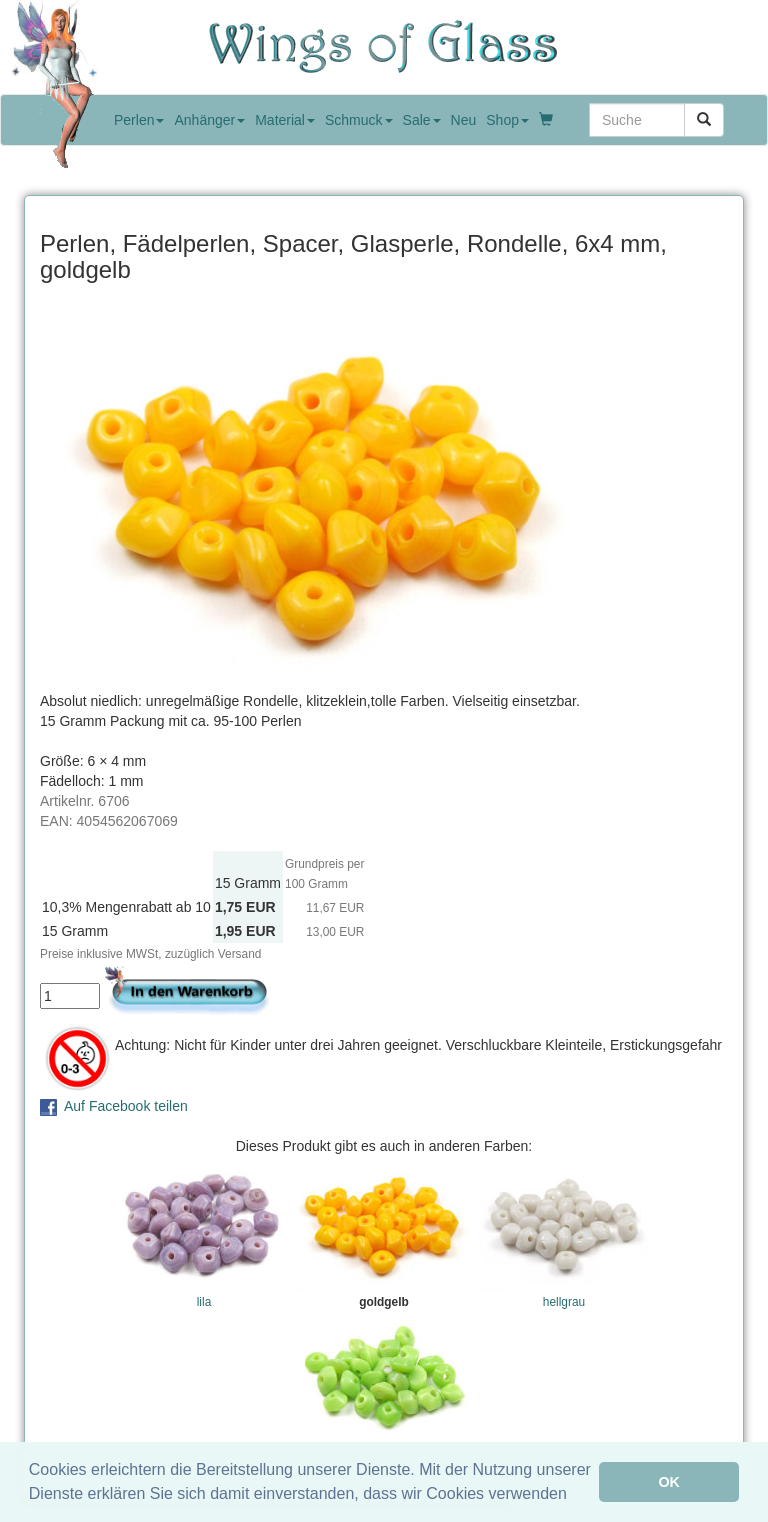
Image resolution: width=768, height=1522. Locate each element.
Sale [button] (422, 120)
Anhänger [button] (209, 120)
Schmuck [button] (359, 120)
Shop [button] (507, 120)
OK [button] (669, 1482)
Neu (464, 120)
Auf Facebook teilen (126, 1106)
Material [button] (285, 120)
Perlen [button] (139, 120)
